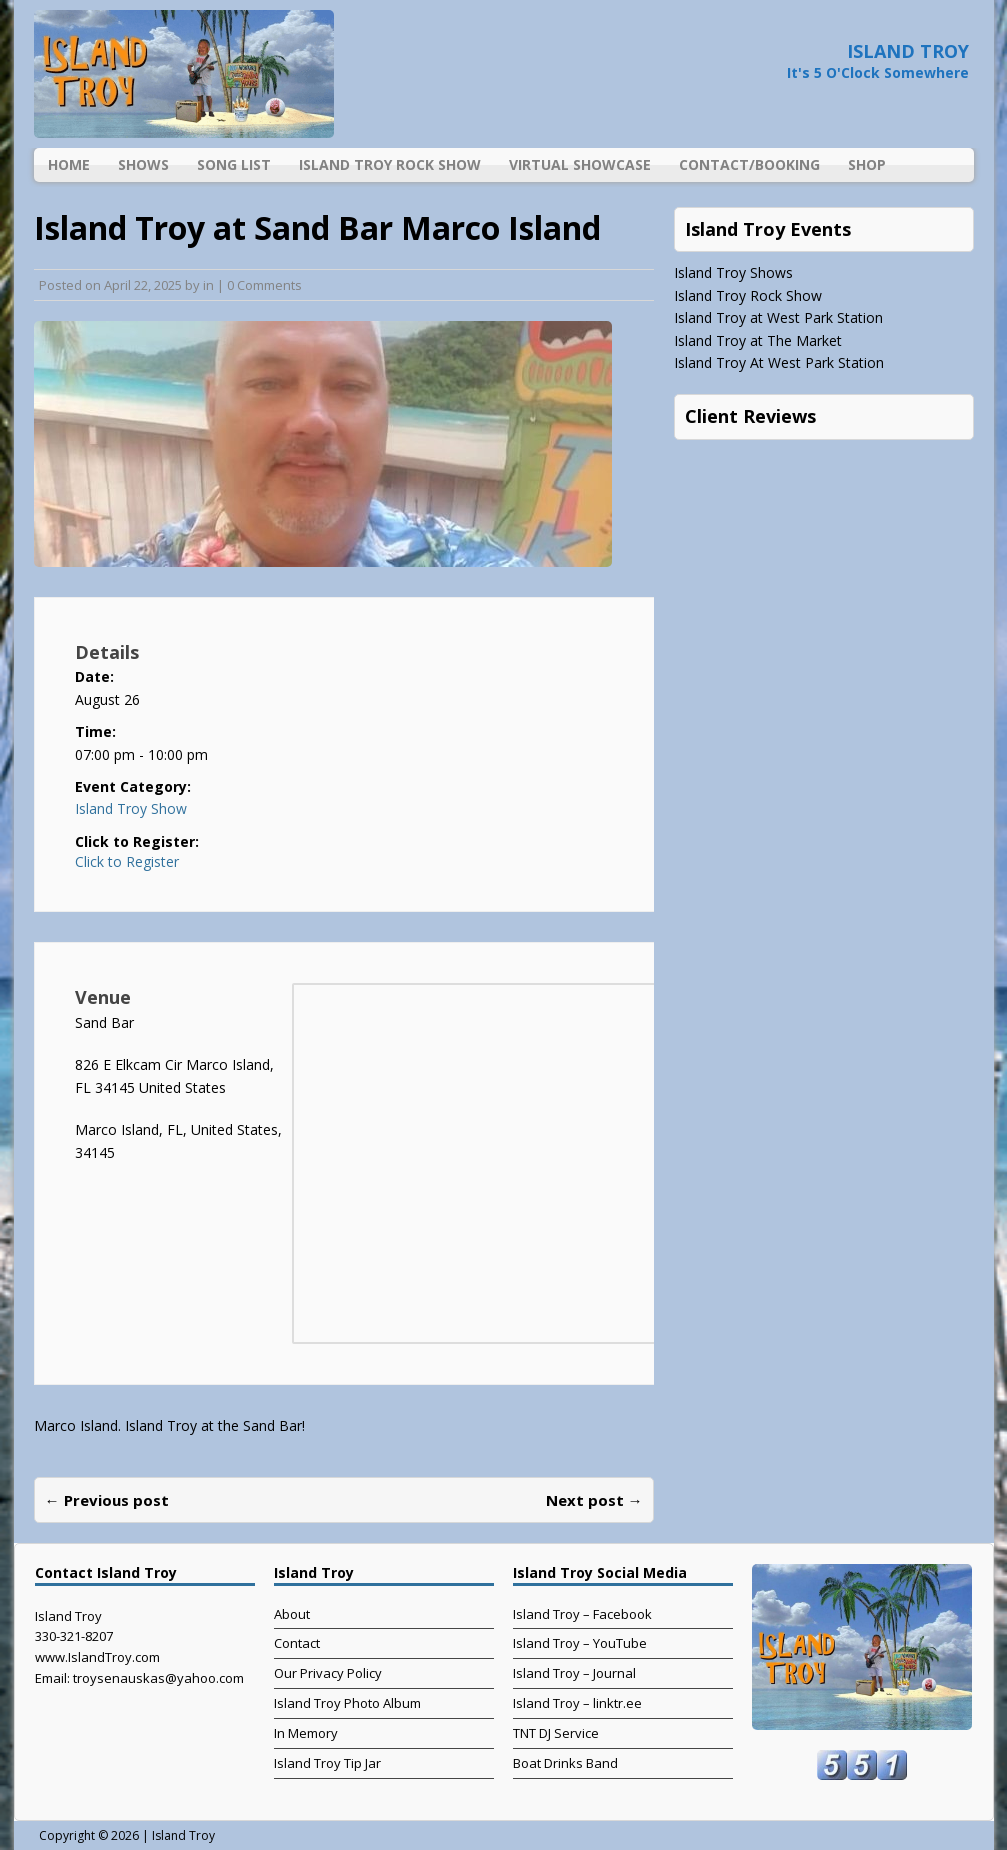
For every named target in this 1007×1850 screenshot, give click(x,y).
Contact (297, 1643)
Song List (234, 164)
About (292, 1614)
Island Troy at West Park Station (778, 317)
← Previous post (107, 1500)
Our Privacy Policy (328, 1673)
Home (69, 164)
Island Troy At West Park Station (779, 362)
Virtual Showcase (580, 164)
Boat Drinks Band (565, 1763)
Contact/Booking (749, 164)
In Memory (306, 1733)
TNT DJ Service (556, 1733)
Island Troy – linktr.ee (577, 1703)
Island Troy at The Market (758, 340)
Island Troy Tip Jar (327, 1763)
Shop (867, 164)
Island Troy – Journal (574, 1673)
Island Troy (183, 1835)
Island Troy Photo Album (347, 1703)
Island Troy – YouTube (580, 1643)
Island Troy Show (131, 808)
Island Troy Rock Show (390, 164)
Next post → (594, 1500)
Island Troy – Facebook (582, 1614)
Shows (143, 164)
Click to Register (127, 862)
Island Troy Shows (733, 272)
